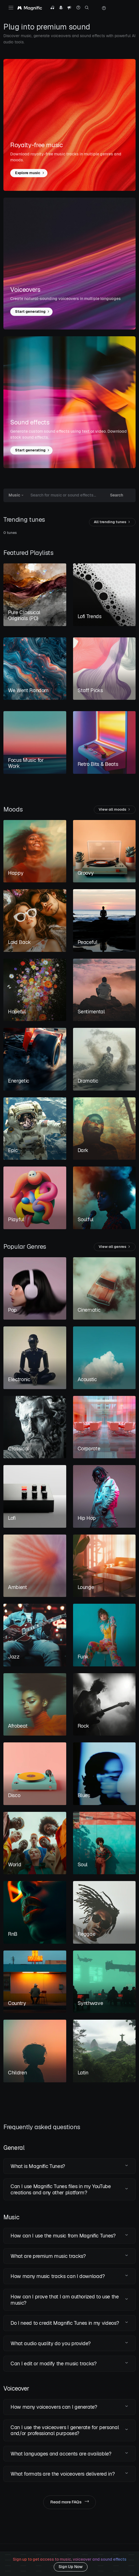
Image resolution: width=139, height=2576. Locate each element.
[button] (69, 2166)
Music (14, 495)
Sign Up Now (71, 2566)
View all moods (115, 809)
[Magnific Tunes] (29, 8)
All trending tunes (112, 522)
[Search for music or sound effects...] (64, 495)
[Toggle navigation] (11, 7)
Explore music (30, 173)
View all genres (115, 1247)
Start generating (32, 311)
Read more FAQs (69, 2502)
